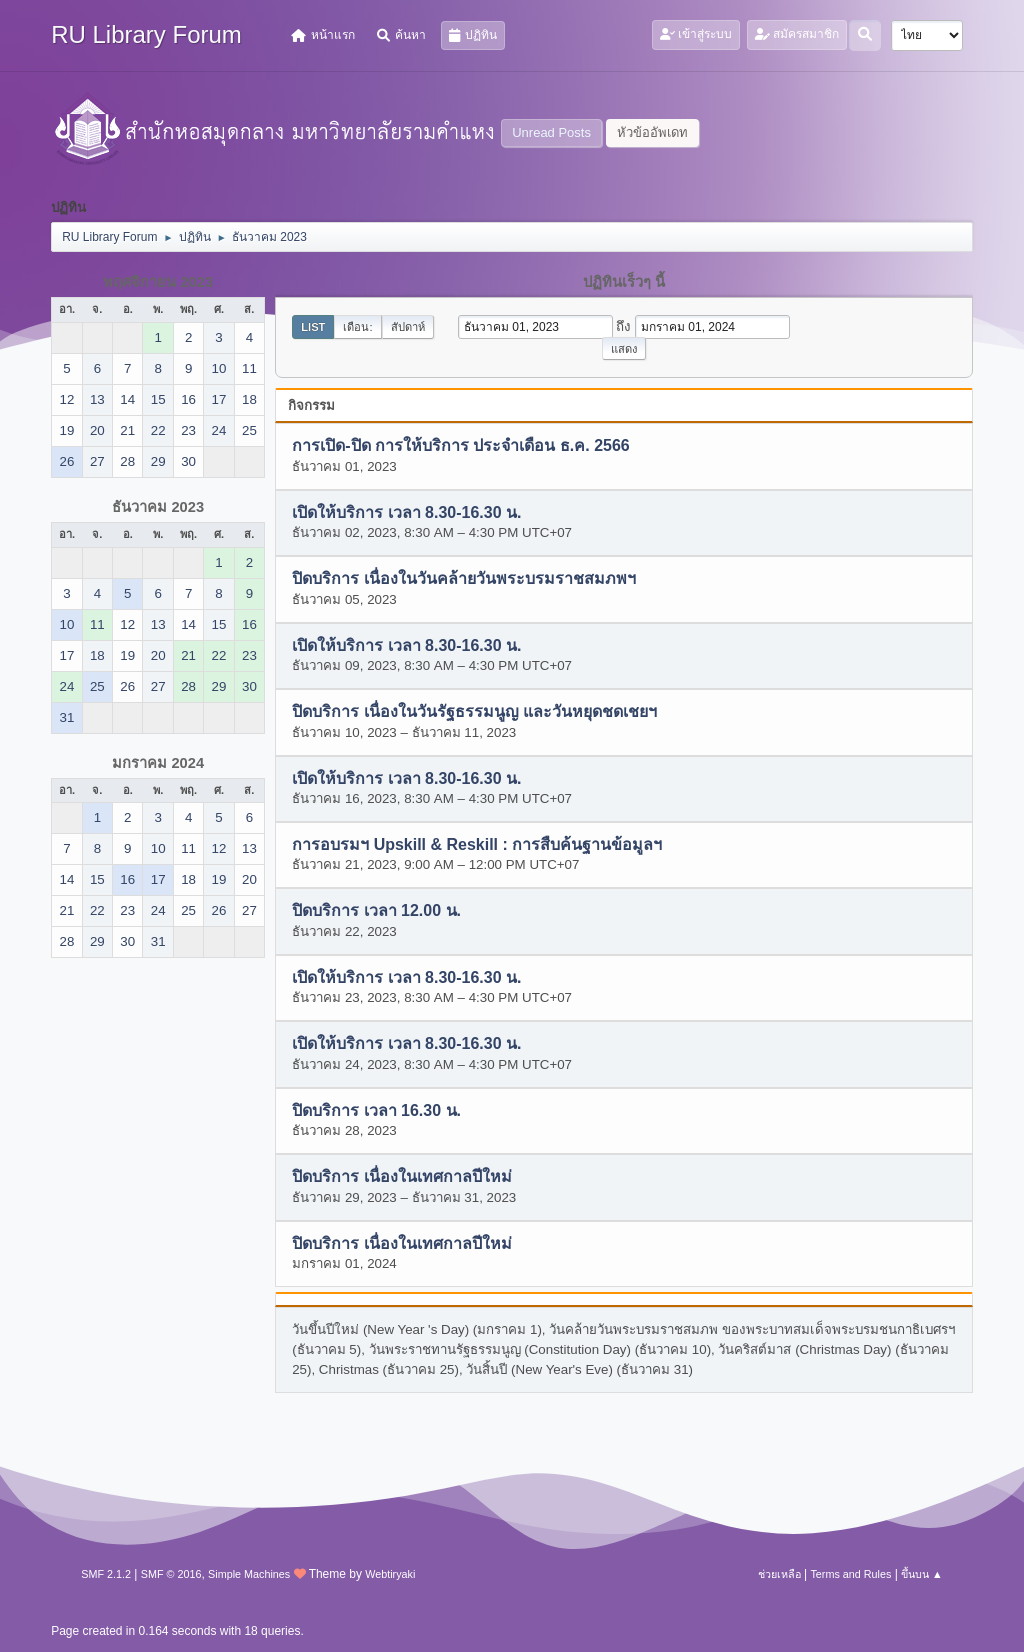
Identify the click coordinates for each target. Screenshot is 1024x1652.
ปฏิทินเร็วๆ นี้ (624, 282)
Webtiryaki (390, 1574)
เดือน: (357, 327)
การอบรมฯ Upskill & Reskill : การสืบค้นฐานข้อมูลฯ (477, 844)
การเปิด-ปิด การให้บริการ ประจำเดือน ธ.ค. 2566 (461, 446)
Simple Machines (249, 1574)
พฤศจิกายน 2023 (158, 282)
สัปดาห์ (408, 327)
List (313, 327)
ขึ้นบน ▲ (922, 1574)
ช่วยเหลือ (779, 1574)
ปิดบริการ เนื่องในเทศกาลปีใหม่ (401, 1177)
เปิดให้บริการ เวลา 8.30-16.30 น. (406, 512)
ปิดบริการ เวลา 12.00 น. (376, 911)
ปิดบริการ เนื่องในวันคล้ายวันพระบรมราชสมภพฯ (463, 579)
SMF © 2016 (171, 1574)
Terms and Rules (850, 1574)
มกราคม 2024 (158, 763)
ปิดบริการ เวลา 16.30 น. (376, 1110)
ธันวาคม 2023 (158, 507)
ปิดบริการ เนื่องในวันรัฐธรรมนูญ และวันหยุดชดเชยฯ (474, 712)
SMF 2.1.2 (106, 1574)
